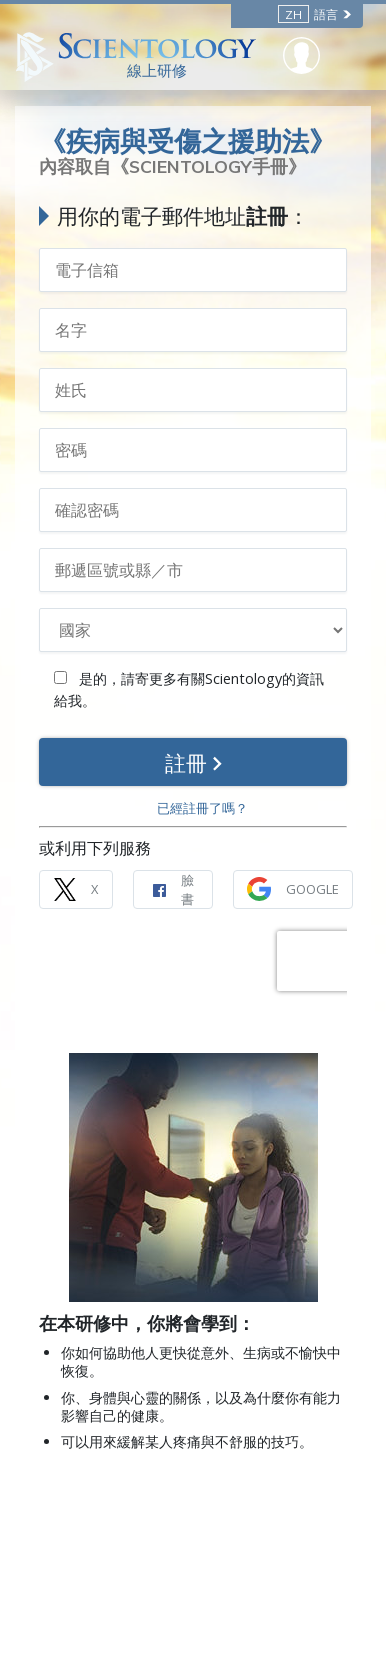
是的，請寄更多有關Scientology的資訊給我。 (189, 689)
